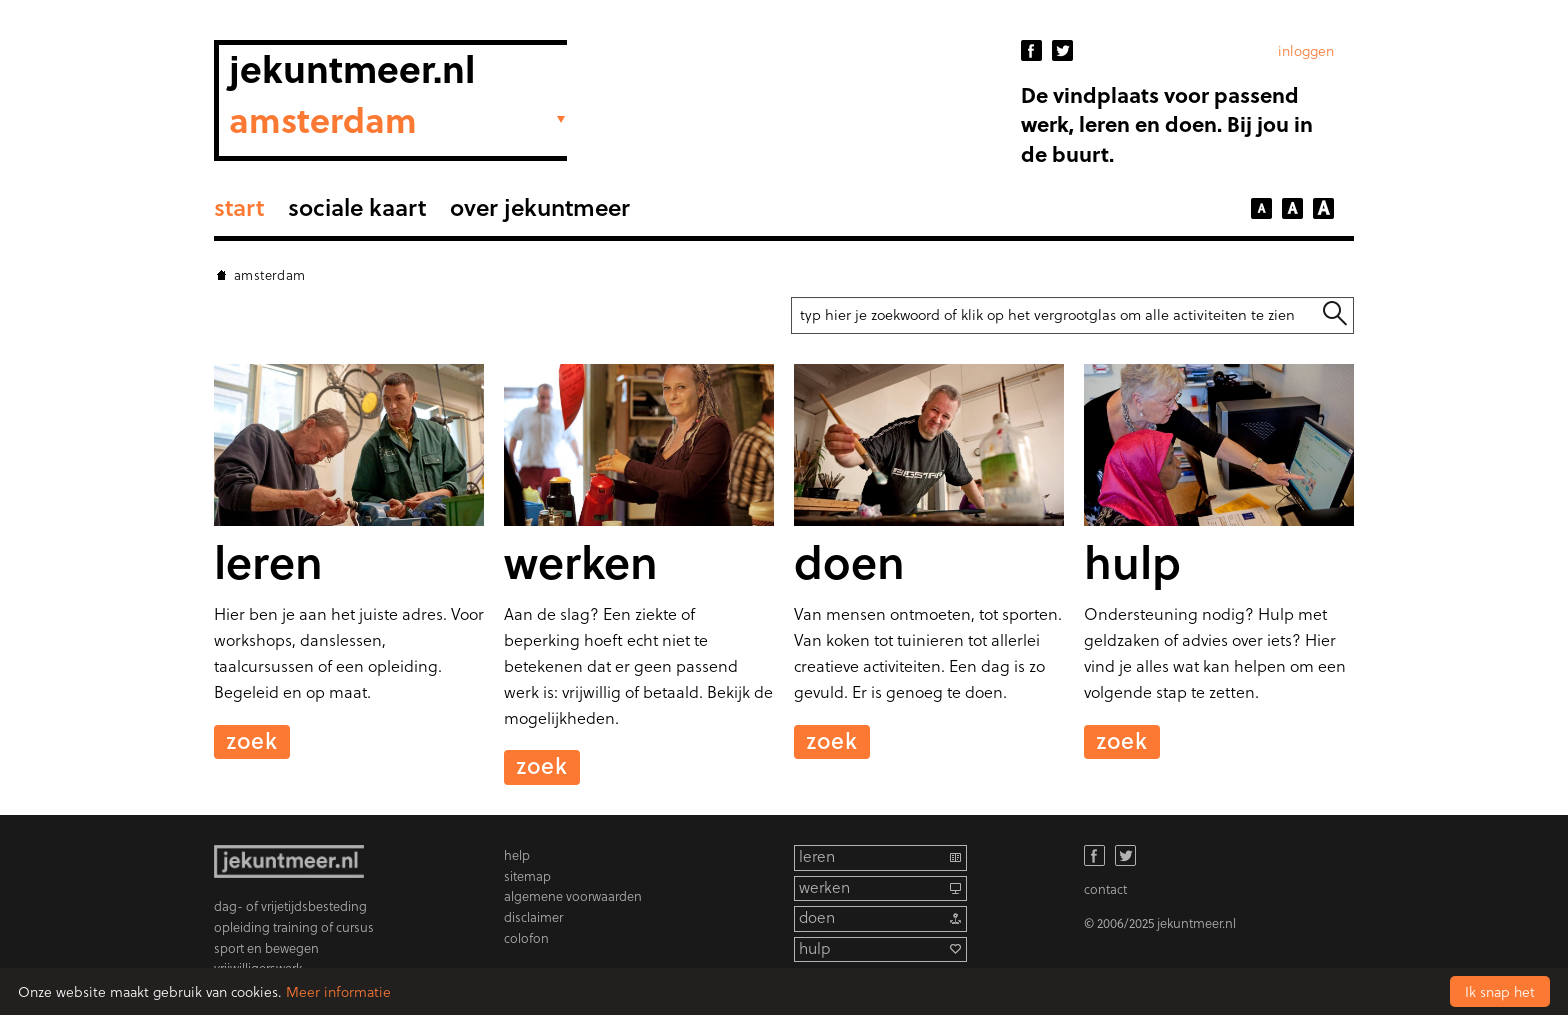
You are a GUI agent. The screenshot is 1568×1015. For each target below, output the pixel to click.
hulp (814, 948)
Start (239, 206)
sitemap (527, 875)
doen (817, 917)
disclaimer (533, 916)
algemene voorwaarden (573, 895)
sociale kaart (357, 206)
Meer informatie (338, 991)
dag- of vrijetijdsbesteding (290, 905)
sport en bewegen (266, 947)
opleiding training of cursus (294, 926)
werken (824, 887)
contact (1105, 888)
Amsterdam (270, 274)
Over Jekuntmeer (540, 206)
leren (817, 856)
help (517, 854)
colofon (526, 937)
